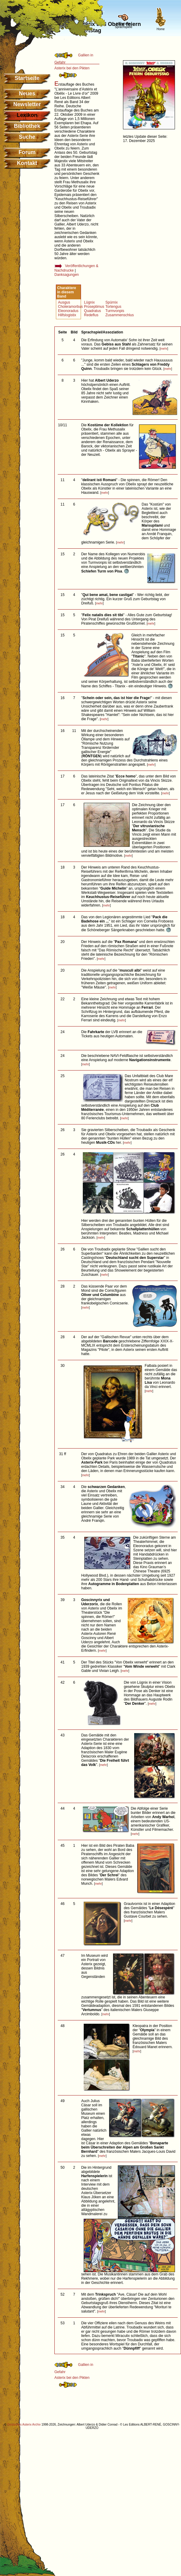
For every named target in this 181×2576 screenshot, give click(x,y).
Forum (27, 152)
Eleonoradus (68, 311)
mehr (163, 348)
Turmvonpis (114, 311)
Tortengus (113, 306)
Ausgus (64, 302)
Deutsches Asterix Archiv (23, 2424)
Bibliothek (27, 126)
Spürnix (111, 302)
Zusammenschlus (119, 315)
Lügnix (89, 302)
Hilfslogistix (67, 315)
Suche (27, 137)
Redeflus (91, 315)
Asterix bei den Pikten (71, 68)
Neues (27, 93)
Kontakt (27, 163)
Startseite (27, 78)
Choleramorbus (70, 306)
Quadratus (92, 311)
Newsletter (27, 104)
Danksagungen (66, 275)
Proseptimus (94, 306)
